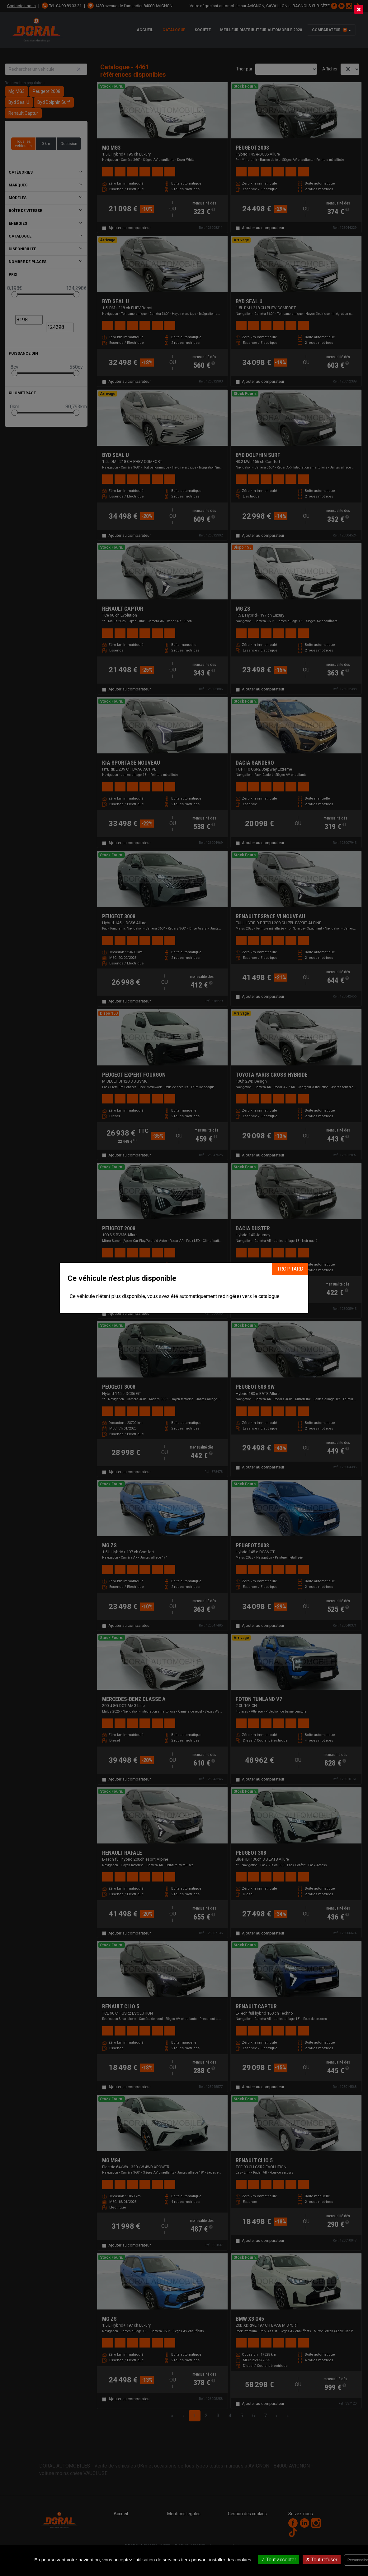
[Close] (358, 9)
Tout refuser (321, 2559)
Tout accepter (278, 2559)
